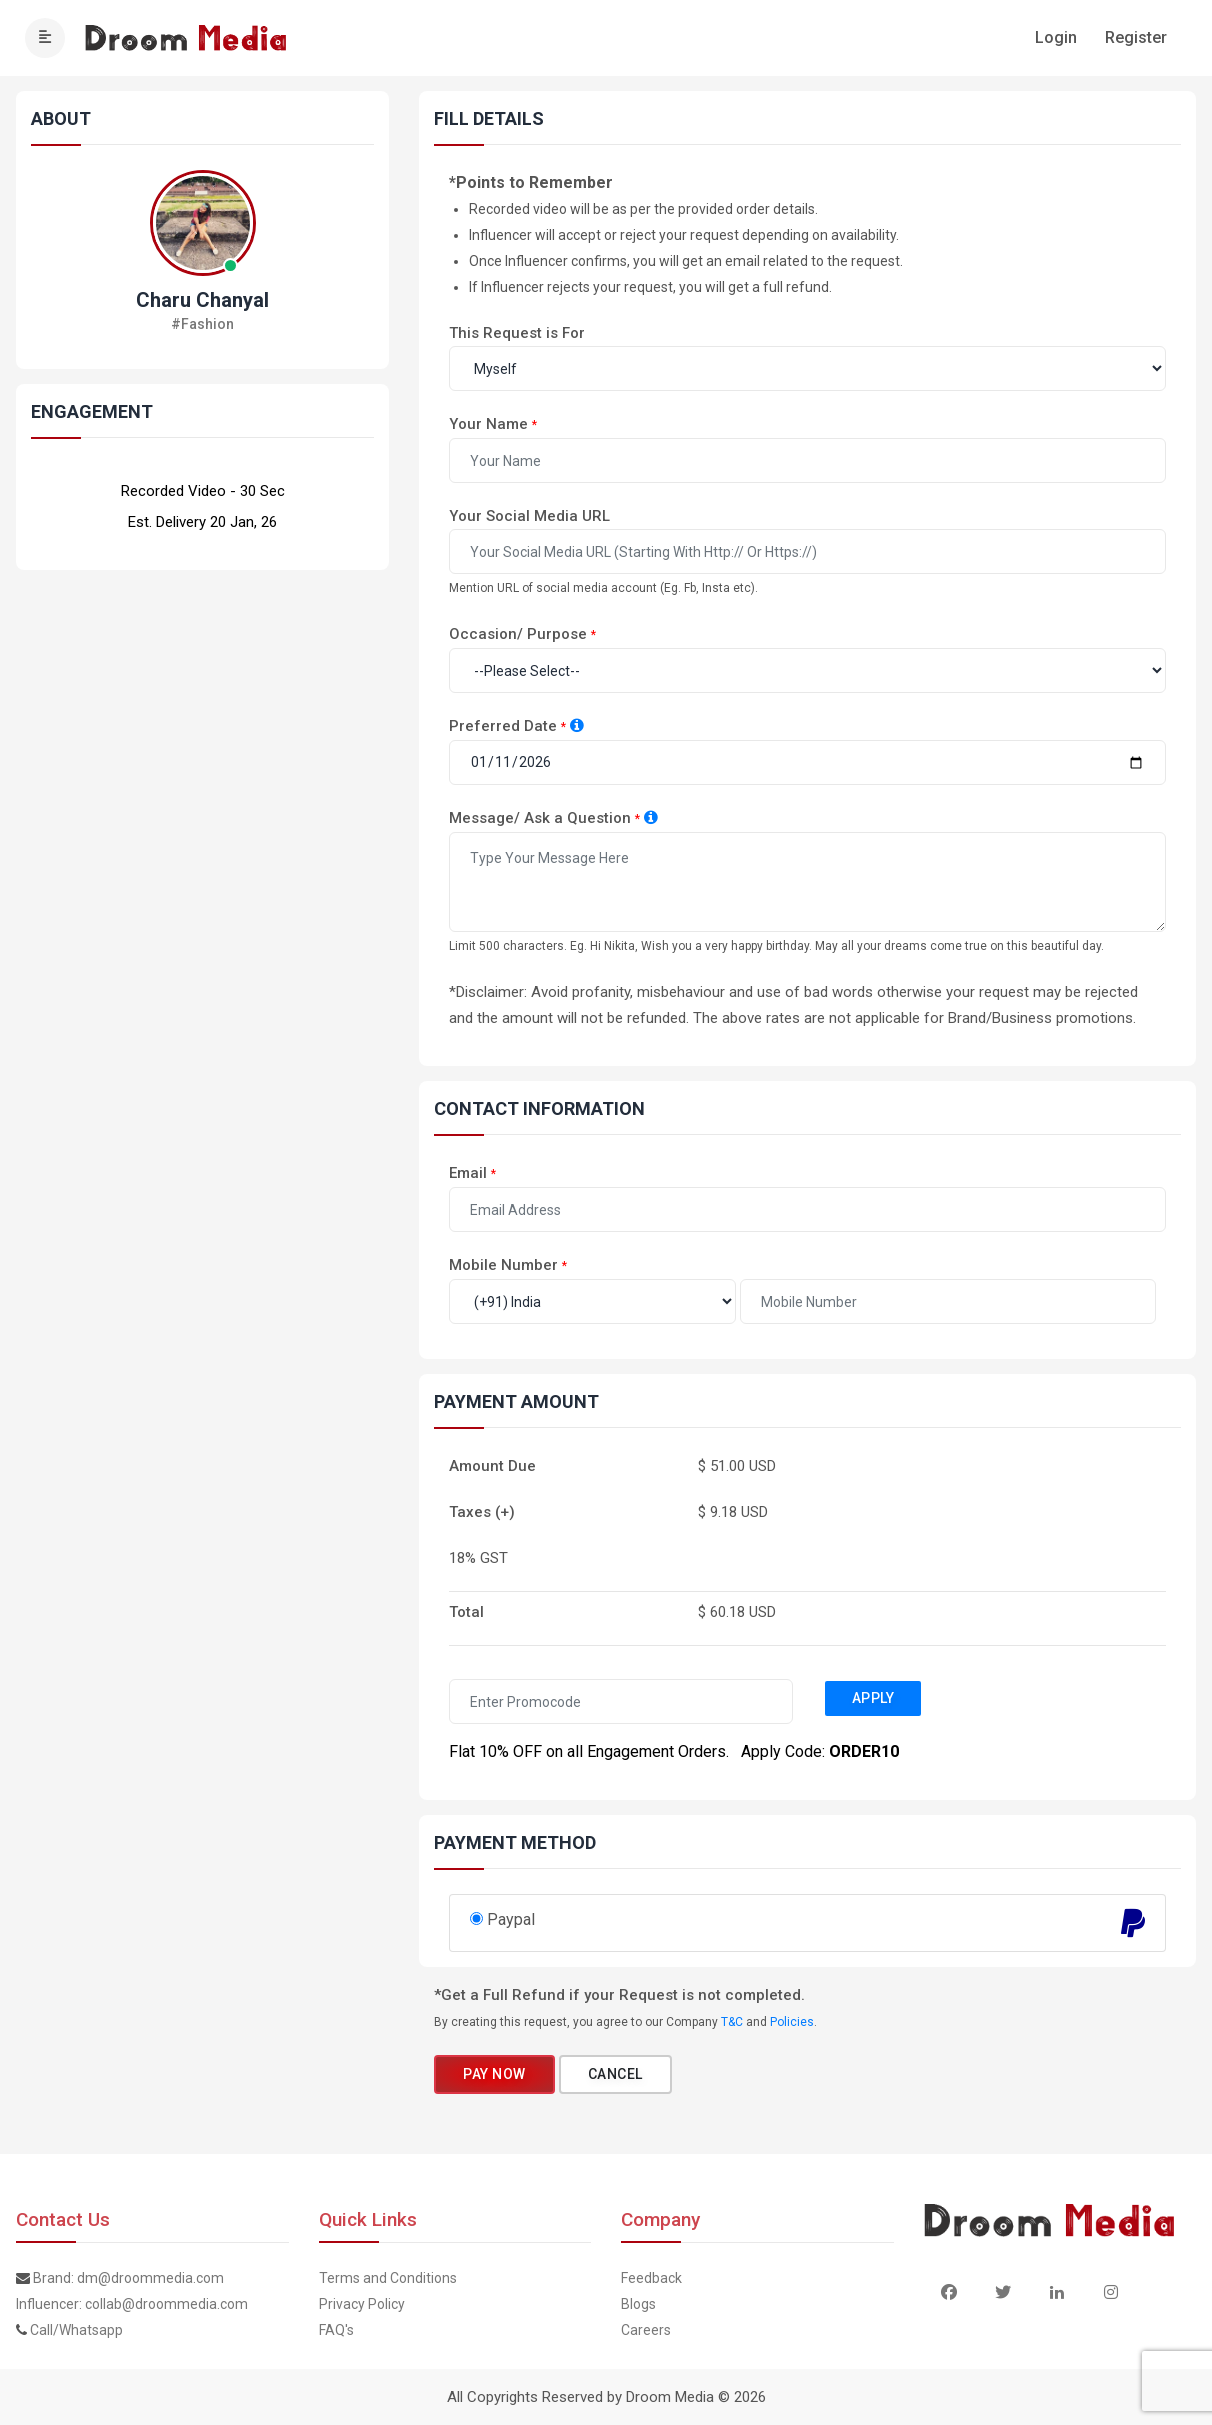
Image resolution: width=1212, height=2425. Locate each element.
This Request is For (517, 333)
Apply (873, 1698)
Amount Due (492, 1466)
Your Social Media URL (529, 516)
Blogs (638, 2304)
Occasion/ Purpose (518, 634)
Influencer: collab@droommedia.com (132, 2304)
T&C (732, 2022)
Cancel (615, 2074)
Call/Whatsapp (76, 2330)
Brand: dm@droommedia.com (128, 2278)
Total (466, 1612)
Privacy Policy (362, 2304)
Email (468, 1173)
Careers (646, 2330)
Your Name (488, 424)
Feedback (651, 2278)
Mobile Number (503, 1265)
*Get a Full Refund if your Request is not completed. (619, 1995)
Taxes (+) (482, 1512)
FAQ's (336, 2330)
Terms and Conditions (388, 2278)
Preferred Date (503, 726)
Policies (792, 2022)
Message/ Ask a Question (540, 818)
